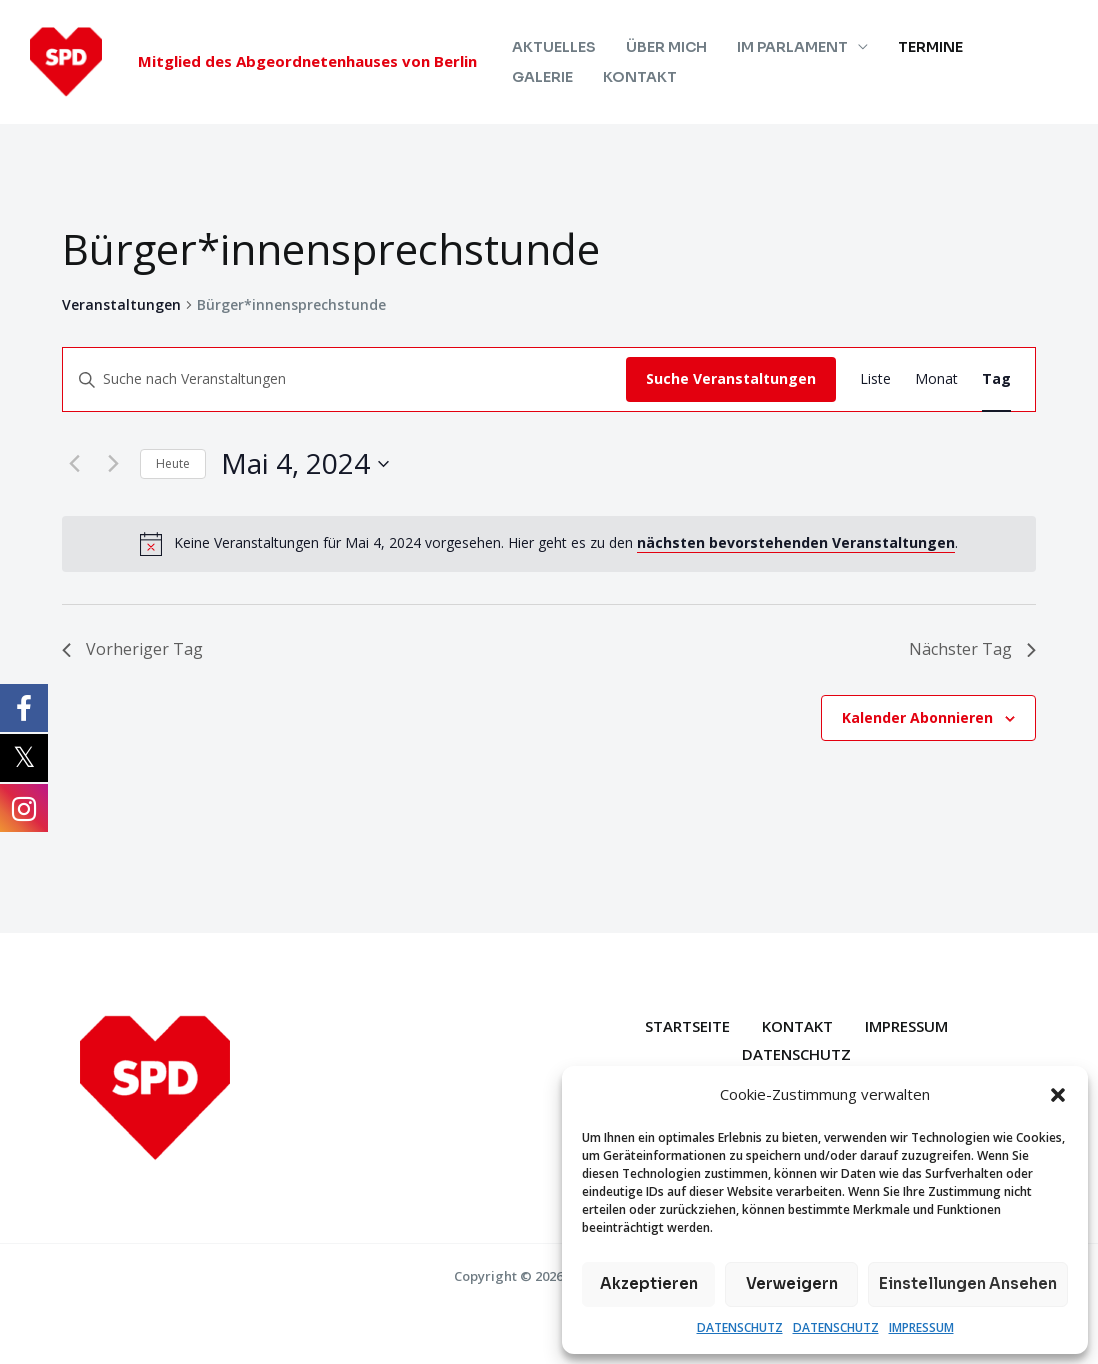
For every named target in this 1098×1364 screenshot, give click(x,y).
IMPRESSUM (921, 1327)
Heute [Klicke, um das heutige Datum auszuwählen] (173, 463)
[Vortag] (74, 464)
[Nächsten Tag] (113, 464)
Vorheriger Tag (132, 649)
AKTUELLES (553, 47)
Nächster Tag (972, 649)
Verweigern (792, 1283)
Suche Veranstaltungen (731, 378)
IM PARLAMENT (787, 47)
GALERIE (1014, 47)
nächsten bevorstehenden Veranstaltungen (796, 542)
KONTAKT (548, 77)
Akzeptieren (649, 1283)
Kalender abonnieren (917, 717)
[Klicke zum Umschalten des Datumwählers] (305, 464)
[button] (1058, 1095)
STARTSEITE (687, 1026)
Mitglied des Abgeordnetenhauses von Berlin (307, 61)
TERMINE (923, 47)
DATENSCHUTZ (740, 1327)
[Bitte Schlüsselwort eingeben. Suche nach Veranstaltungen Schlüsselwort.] (344, 379)
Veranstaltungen (121, 304)
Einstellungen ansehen (968, 1283)
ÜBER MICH (663, 47)
